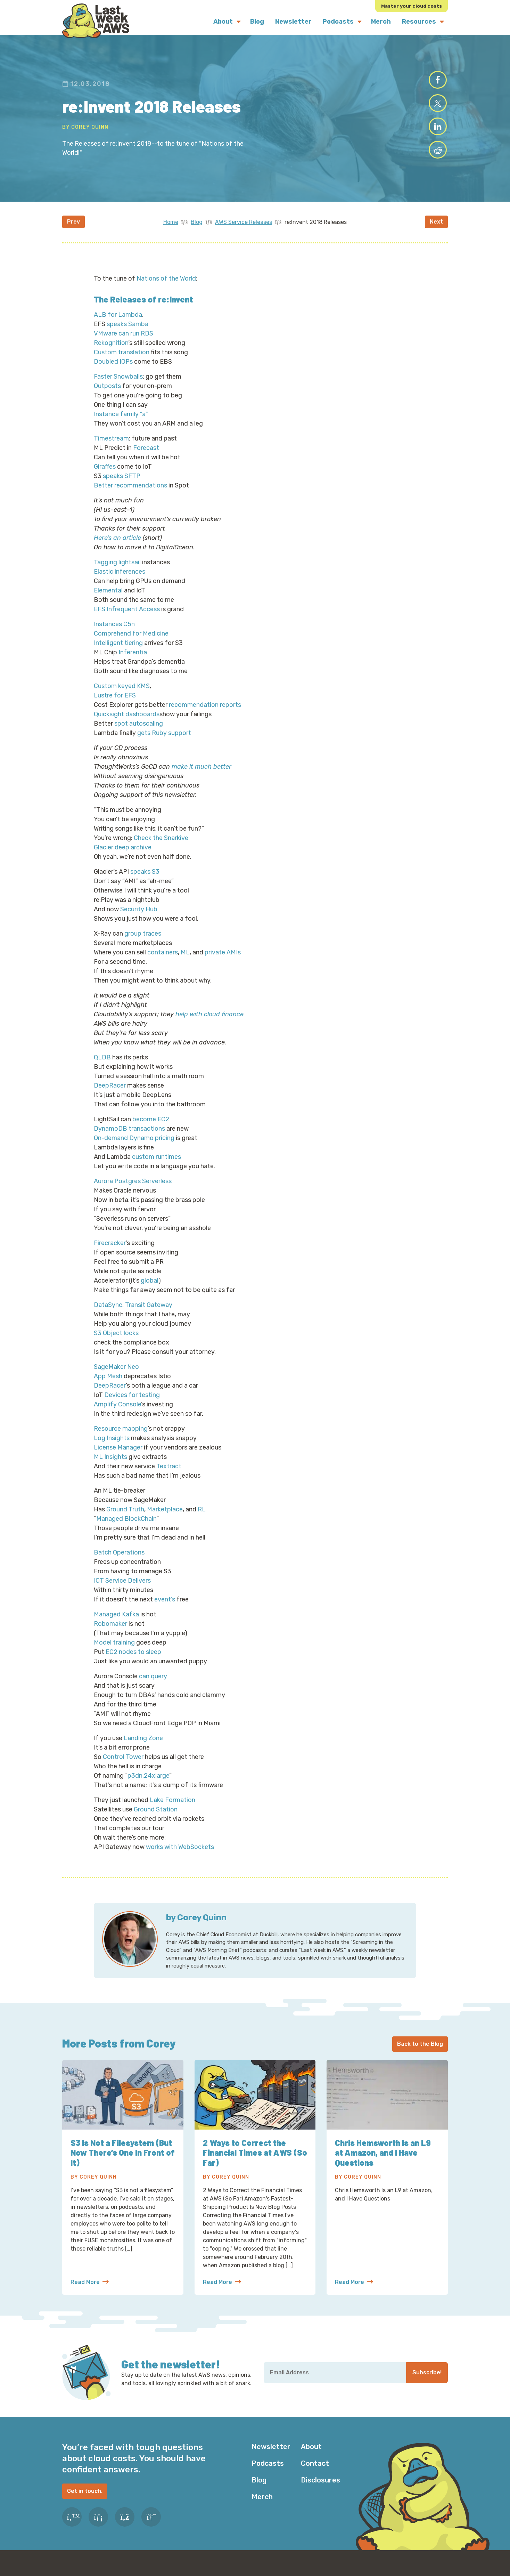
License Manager (118, 1457)
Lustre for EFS (115, 705)
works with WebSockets (180, 1856)
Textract (168, 1476)
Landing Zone (143, 1748)
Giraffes (105, 476)
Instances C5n (114, 634)
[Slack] (151, 2526)
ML (185, 962)
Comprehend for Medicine (131, 643)
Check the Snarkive (161, 847)
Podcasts (268, 2473)
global (149, 1290)
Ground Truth (125, 1519)
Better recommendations (130, 495)
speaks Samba (127, 334)
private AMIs (223, 962)
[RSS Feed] (124, 2526)
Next (436, 231)
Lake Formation (172, 1810)
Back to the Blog (420, 2053)
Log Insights (112, 1448)
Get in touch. (84, 2500)
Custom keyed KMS (122, 696)
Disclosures (320, 2490)
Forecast (146, 457)
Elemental (108, 600)
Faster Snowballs (118, 386)
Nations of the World (166, 288)
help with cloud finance (209, 1024)
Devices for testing (132, 1404)
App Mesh (108, 1386)
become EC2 (150, 1129)
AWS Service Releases (243, 231)
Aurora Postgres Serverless (133, 1191)
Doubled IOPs (113, 371)
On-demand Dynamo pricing (134, 1148)
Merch (262, 2506)
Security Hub (138, 919)
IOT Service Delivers (122, 1590)
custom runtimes (156, 1166)
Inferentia (132, 662)
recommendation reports (205, 714)
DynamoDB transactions (129, 1138)
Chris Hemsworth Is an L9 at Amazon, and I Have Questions (383, 2162)
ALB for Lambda (118, 324)
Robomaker (110, 1633)
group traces (142, 943)
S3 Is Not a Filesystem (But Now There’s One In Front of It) (122, 2162)
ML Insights (110, 1466)
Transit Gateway (148, 1314)
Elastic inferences (119, 581)
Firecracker (110, 1253)
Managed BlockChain (126, 1528)
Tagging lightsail (117, 572)
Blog (197, 231)
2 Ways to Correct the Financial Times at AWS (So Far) (248, 2162)
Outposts (107, 395)
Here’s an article (117, 547)
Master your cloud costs (411, 6)
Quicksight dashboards (126, 724)
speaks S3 (144, 881)
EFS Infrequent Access (127, 619)
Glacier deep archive (122, 857)
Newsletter (271, 2456)
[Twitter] (72, 2526)
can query (153, 1686)
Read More (90, 2292)
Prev (73, 231)
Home (170, 231)
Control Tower (123, 1766)
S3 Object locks (116, 1343)
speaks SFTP (121, 486)
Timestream (111, 448)
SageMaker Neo (116, 1376)
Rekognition (111, 352)
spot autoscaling (138, 733)
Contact (315, 2473)
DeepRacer (110, 1095)
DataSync (108, 1314)
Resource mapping (121, 1438)
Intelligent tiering (118, 652)
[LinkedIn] (98, 2526)
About (311, 2456)
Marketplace (165, 1519)
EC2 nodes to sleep (133, 1661)
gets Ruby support (164, 742)
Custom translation (121, 362)
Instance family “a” (121, 424)
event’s (164, 1609)
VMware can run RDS (123, 343)
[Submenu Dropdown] (238, 21)
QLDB (102, 1067)
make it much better (201, 776)
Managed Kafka (116, 1624)
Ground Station (156, 1819)
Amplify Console (117, 1414)
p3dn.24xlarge (148, 1785)
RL (202, 1519)
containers (162, 962)
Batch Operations (119, 1562)
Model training (114, 1652)
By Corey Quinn (85, 132)
